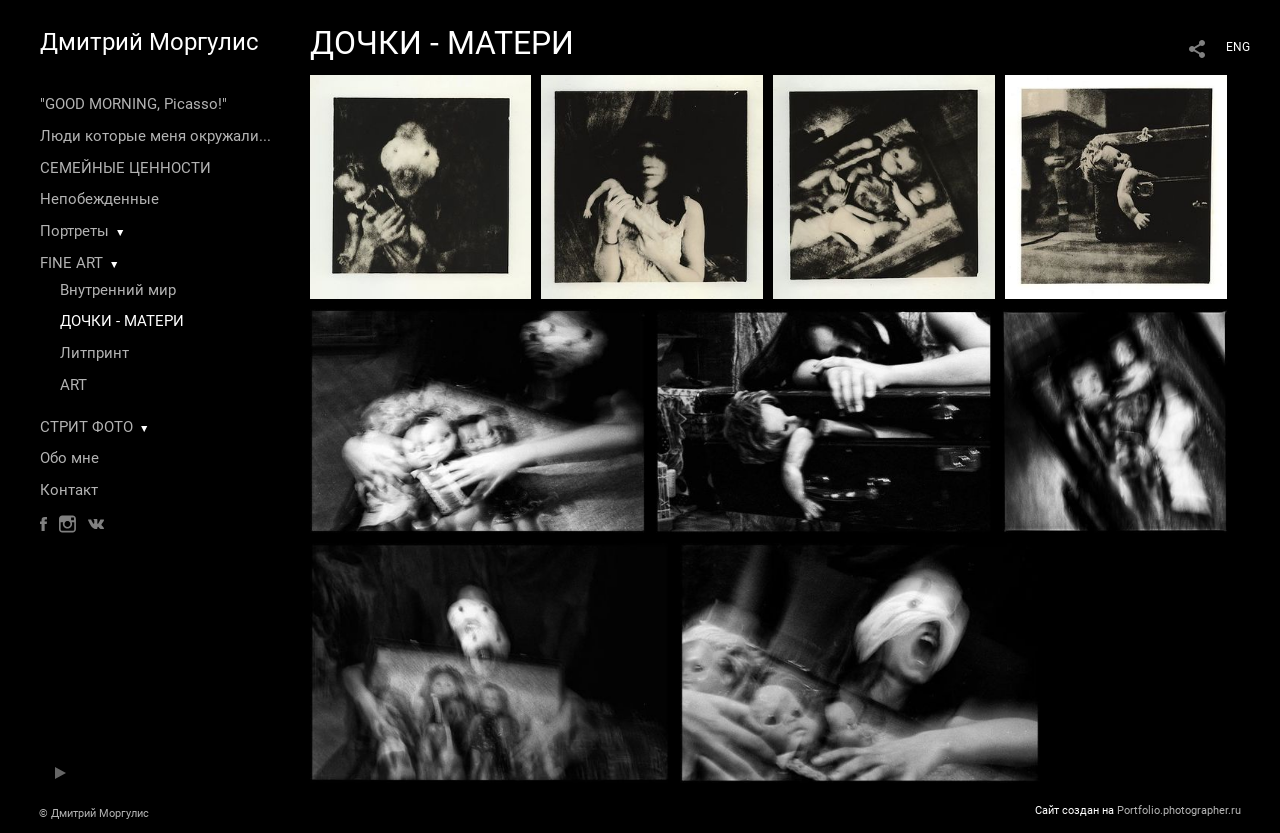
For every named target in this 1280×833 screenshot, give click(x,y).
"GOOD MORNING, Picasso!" (133, 104)
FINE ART (71, 263)
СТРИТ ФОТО (86, 427)
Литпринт (94, 353)
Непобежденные (99, 199)
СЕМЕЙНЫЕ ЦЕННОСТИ (125, 168)
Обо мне (69, 458)
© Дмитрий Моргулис (94, 813)
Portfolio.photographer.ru (1179, 810)
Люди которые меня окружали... (155, 136)
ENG (1238, 47)
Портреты (74, 231)
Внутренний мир (118, 290)
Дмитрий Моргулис (149, 42)
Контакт (69, 490)
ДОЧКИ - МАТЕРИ (122, 321)
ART (73, 385)
